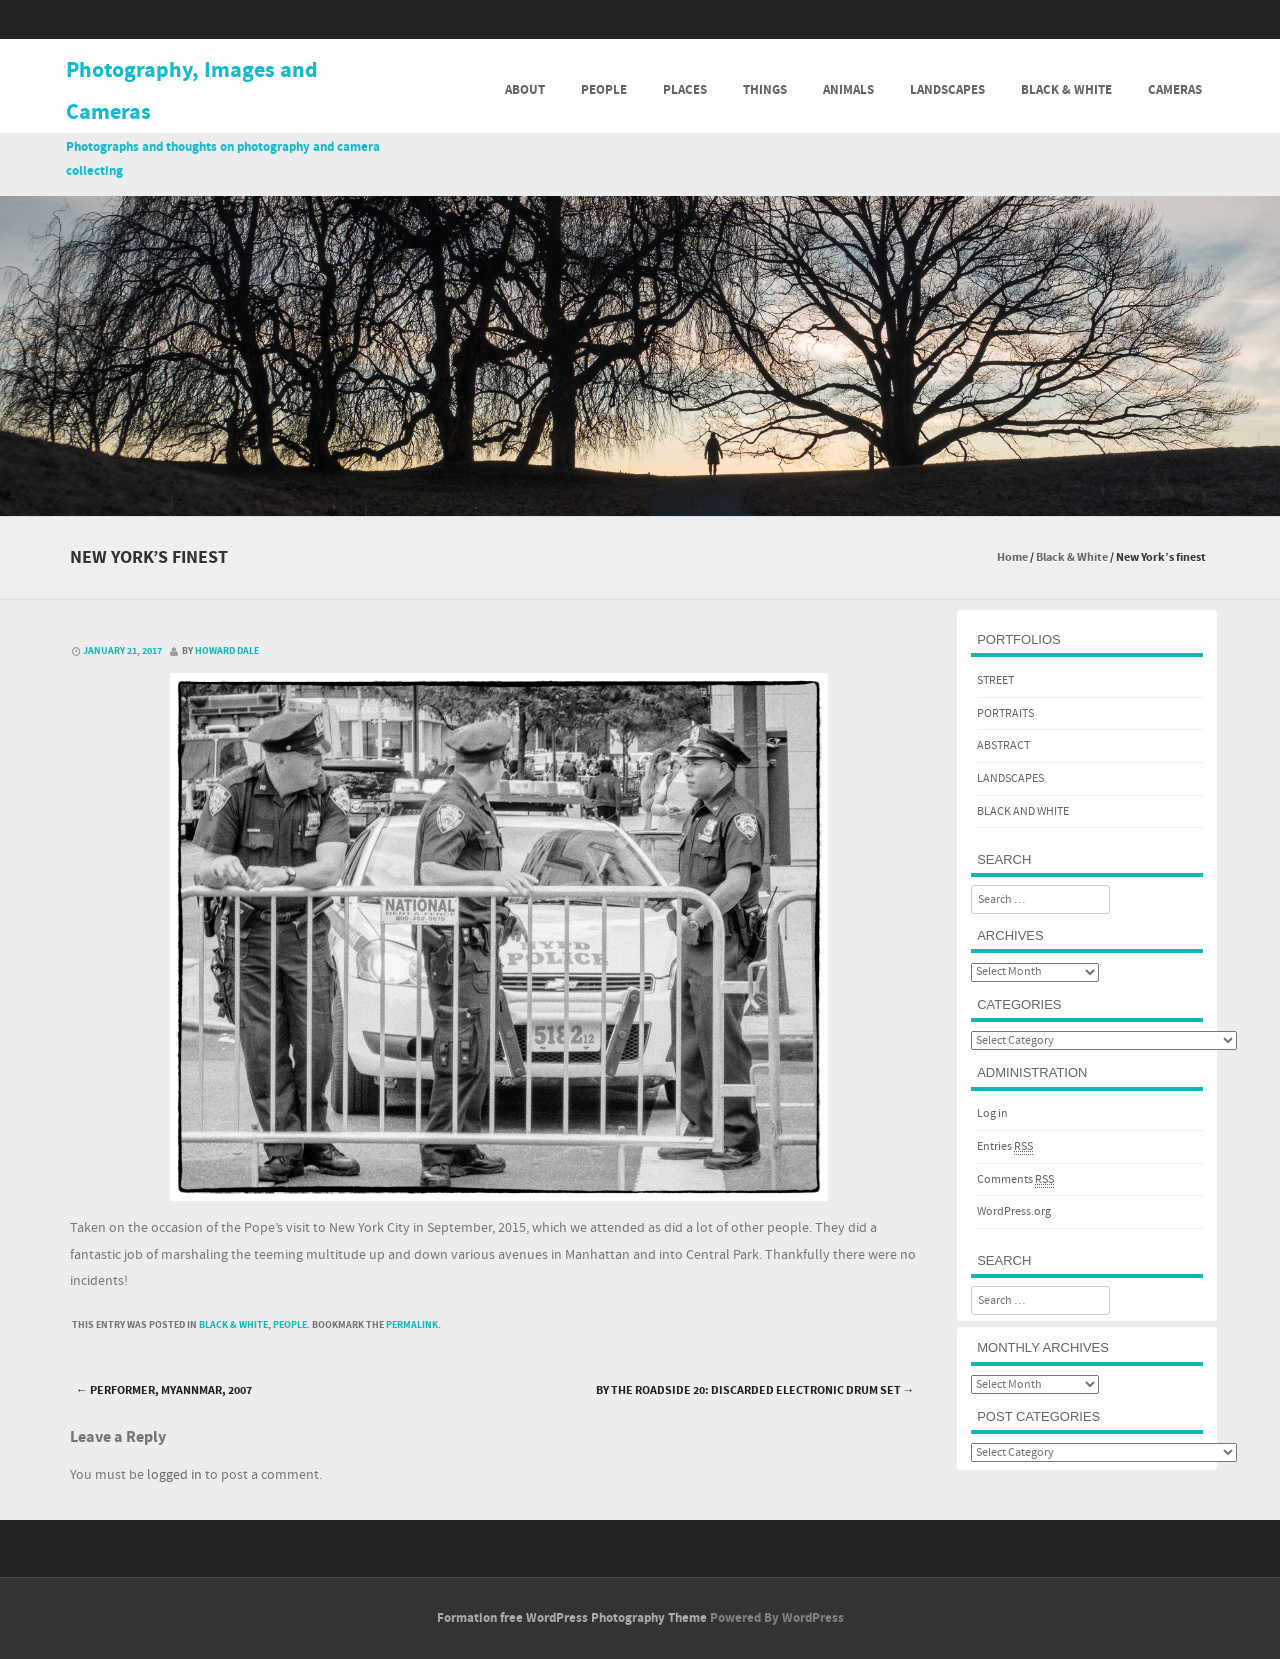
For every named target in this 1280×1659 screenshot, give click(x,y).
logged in (174, 1475)
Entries (1005, 1147)
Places (685, 90)
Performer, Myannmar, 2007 (164, 1390)
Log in (992, 1113)
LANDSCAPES (1010, 778)
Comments (1015, 1180)
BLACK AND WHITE (1023, 811)
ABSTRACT (1003, 745)
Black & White (1066, 90)
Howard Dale (227, 651)
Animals (848, 90)
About (525, 90)
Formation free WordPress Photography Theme (572, 1618)
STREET (995, 680)
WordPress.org (1014, 1211)
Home (1012, 557)
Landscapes (947, 90)
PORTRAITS (1005, 713)
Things (765, 90)
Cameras (1175, 90)
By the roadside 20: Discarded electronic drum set (755, 1390)
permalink (412, 1325)
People (604, 90)
